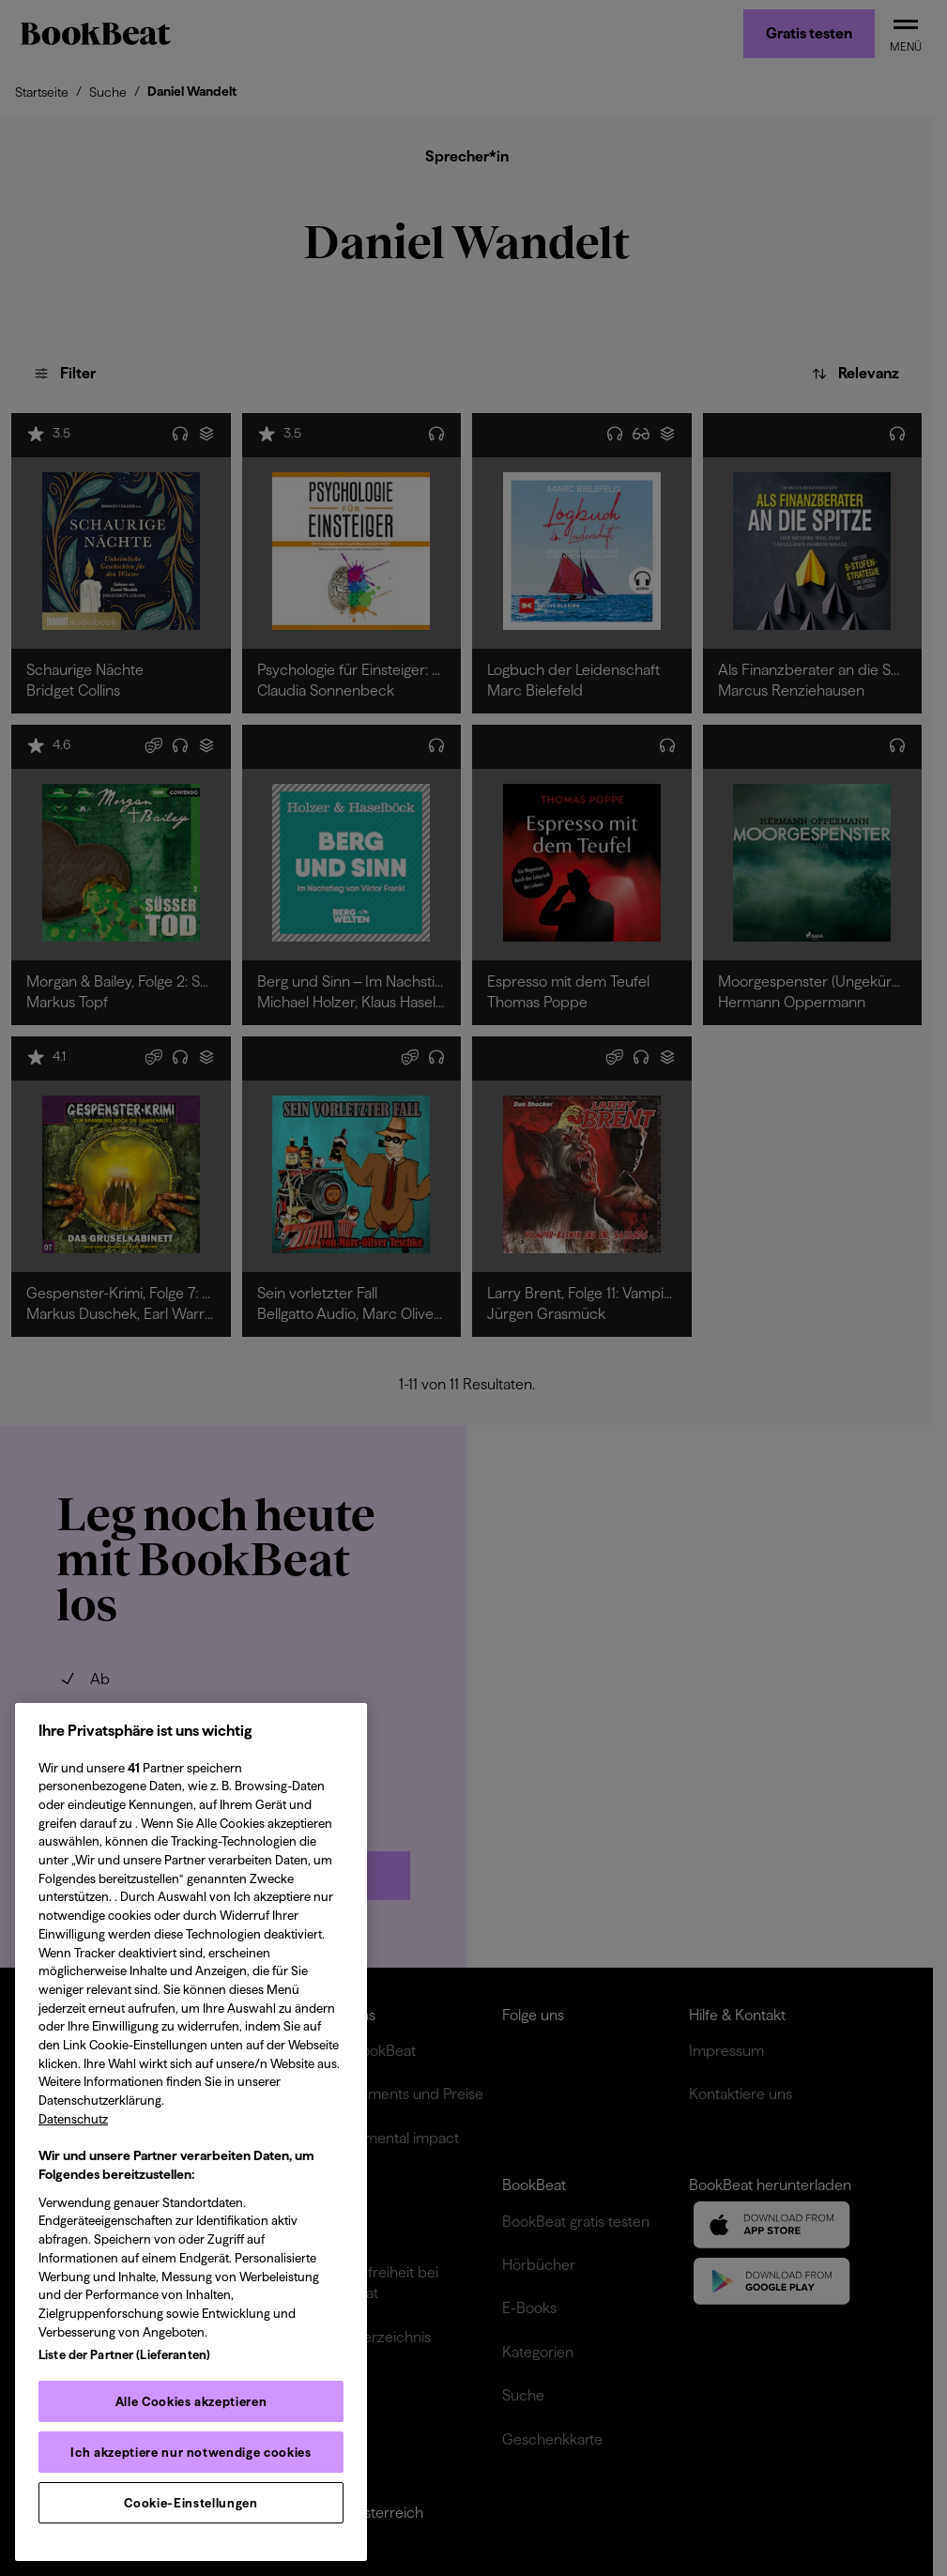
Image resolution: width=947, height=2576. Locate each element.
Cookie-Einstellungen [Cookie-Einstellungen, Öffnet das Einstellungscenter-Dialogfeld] (190, 2502)
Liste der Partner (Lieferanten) (124, 2354)
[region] (191, 2132)
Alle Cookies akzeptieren (191, 2401)
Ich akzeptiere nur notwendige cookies (190, 2452)
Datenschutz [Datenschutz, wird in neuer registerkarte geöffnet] (73, 2118)
